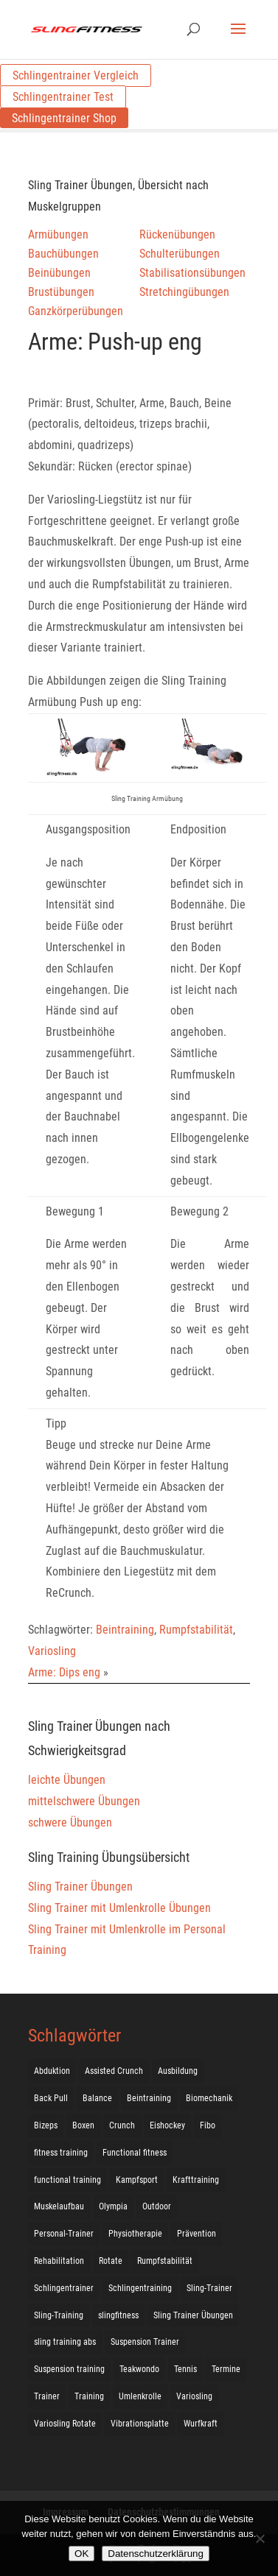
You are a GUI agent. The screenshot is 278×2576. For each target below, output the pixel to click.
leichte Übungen (66, 1780)
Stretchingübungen (184, 292)
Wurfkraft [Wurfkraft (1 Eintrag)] (201, 2423)
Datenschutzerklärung (156, 2553)
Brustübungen (61, 292)
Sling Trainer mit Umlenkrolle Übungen (119, 1908)
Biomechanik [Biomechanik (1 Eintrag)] (209, 2098)
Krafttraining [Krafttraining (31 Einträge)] (196, 2180)
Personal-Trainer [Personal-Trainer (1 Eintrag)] (64, 2234)
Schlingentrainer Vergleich (76, 75)
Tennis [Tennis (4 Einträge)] (185, 2369)
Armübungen (58, 234)
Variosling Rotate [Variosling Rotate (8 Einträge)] (65, 2423)
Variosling (52, 1651)
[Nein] (259, 2538)
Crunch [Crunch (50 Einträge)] (122, 2125)
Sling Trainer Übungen (80, 1887)
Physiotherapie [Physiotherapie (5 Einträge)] (135, 2234)
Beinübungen (59, 273)
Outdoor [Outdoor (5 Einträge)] (156, 2206)
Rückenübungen (177, 234)
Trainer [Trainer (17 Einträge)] (47, 2396)
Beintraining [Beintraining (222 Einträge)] (149, 2098)
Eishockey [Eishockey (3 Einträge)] (167, 2125)
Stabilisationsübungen (192, 273)
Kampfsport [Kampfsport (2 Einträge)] (137, 2180)
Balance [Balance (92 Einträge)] (97, 2098)
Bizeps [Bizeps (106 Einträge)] (46, 2125)
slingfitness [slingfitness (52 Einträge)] (118, 2315)
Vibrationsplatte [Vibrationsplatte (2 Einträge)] (140, 2423)
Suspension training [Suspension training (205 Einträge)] (69, 2369)
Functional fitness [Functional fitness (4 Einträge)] (134, 2153)
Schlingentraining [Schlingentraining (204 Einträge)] (140, 2288)
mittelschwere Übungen (84, 1801)
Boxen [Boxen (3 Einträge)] (83, 2125)
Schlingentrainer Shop (64, 118)
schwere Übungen (70, 1822)
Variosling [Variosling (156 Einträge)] (194, 2396)
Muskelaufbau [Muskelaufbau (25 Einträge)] (59, 2206)
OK (81, 2553)
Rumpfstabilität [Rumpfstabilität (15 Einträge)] (164, 2261)
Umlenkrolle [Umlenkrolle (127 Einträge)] (140, 2396)
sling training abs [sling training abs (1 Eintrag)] (65, 2342)
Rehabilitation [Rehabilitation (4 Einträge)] (59, 2261)
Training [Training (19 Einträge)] (89, 2396)
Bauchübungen (63, 254)
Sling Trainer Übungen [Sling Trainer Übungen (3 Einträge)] (193, 2315)
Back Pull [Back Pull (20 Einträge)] (51, 2098)
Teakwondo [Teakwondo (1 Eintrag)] (139, 2369)
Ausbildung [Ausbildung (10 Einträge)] (178, 2071)
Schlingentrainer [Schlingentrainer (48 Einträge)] (64, 2288)
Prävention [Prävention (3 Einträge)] (196, 2234)
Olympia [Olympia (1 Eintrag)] (113, 2206)
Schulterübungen (179, 254)
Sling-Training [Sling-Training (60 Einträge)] (58, 2315)
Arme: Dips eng (64, 1672)
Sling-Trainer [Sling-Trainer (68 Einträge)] (209, 2288)
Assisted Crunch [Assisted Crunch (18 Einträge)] (114, 2071)
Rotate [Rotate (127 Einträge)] (110, 2261)
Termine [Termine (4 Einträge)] (226, 2369)
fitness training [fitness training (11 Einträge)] (61, 2153)
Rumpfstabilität (196, 1630)
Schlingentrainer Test (63, 97)
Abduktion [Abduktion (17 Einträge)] (52, 2071)
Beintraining (125, 1630)
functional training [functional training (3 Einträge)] (67, 2180)
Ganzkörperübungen (75, 311)
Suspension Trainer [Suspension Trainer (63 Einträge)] (145, 2342)
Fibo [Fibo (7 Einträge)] (207, 2125)
